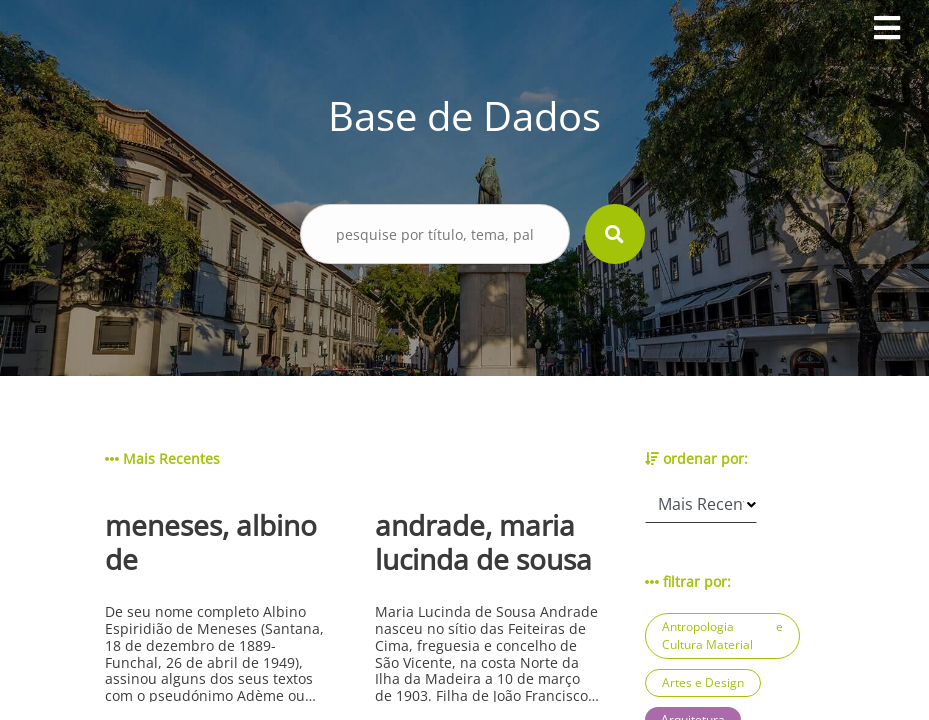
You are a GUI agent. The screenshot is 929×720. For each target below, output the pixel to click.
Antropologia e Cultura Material (722, 635)
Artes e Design (703, 682)
